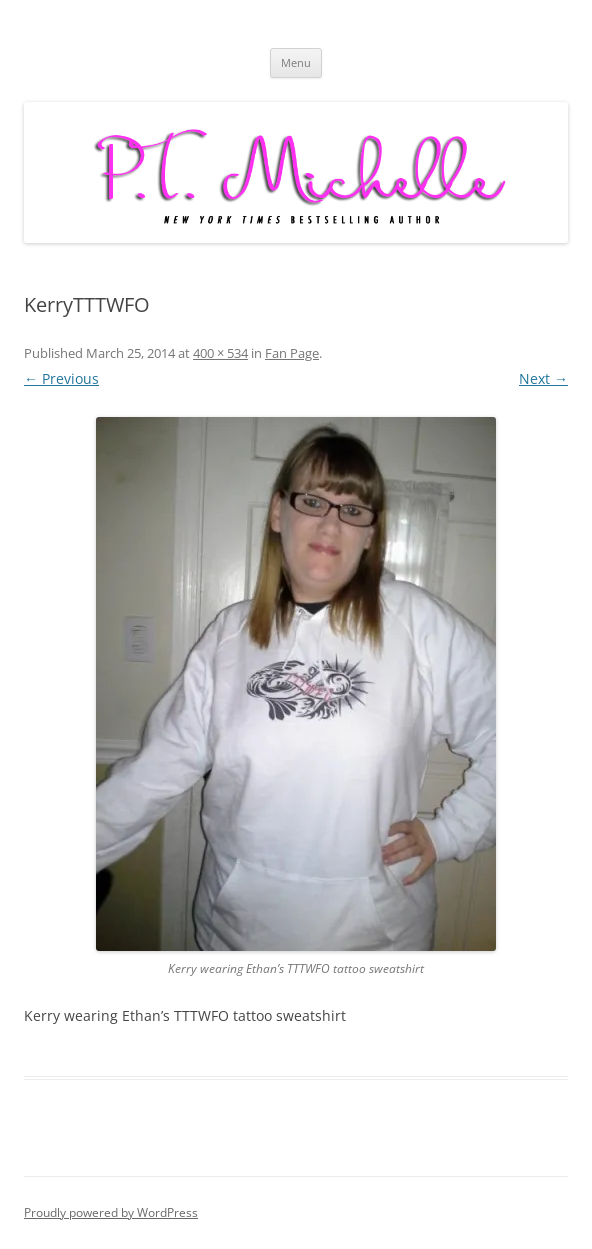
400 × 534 (220, 353)
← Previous (61, 378)
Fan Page (292, 353)
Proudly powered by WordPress (111, 1212)
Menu (296, 62)
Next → (543, 378)
